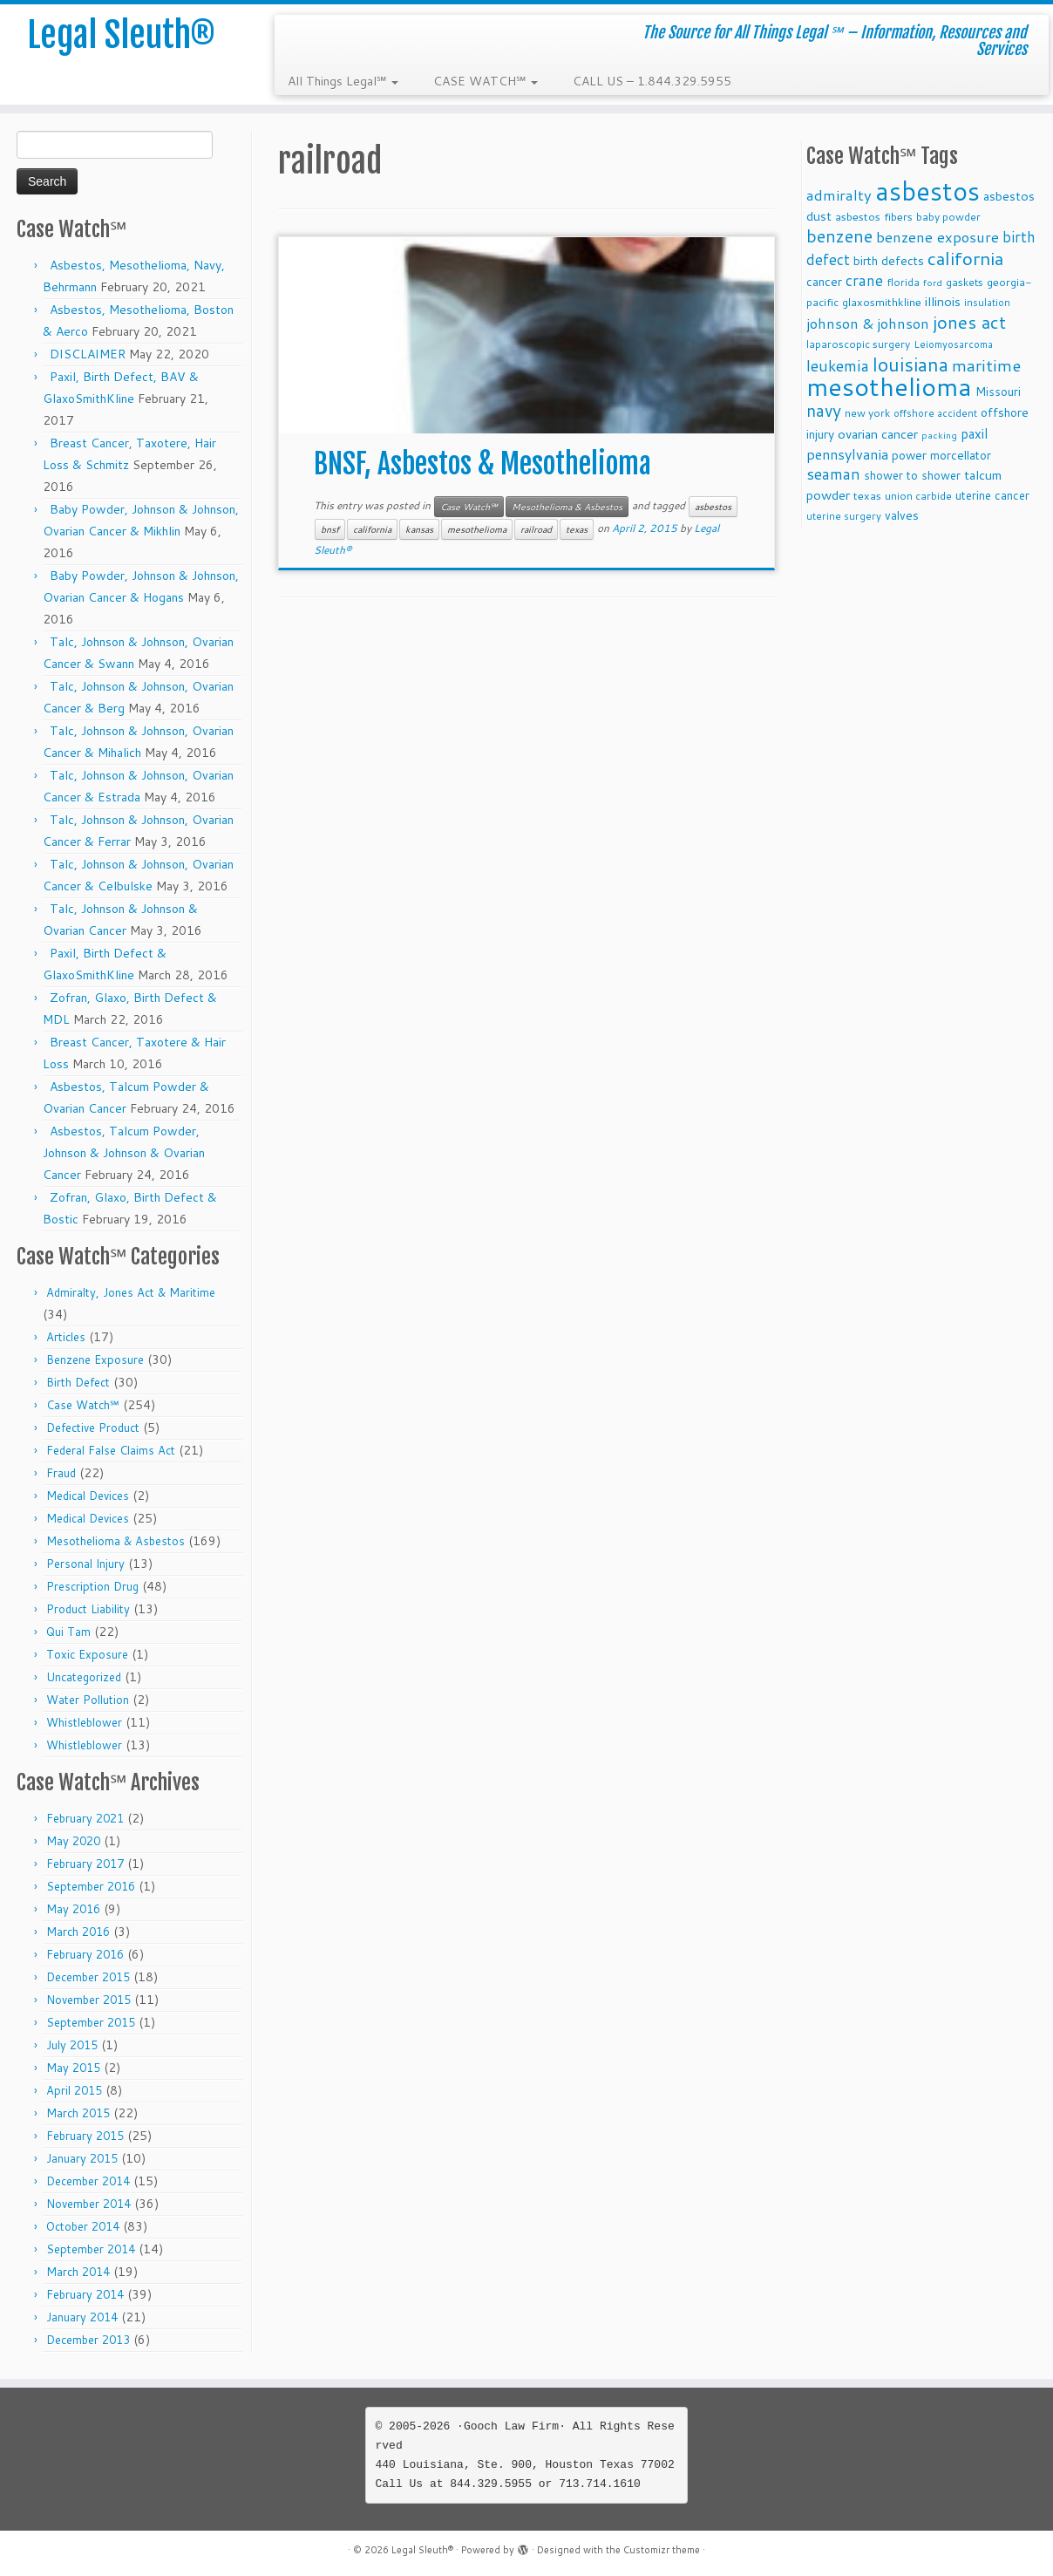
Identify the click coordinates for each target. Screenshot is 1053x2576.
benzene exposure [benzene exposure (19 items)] (937, 237)
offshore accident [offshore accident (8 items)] (935, 413)
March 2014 (78, 2272)
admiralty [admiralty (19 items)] (839, 195)
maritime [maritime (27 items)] (986, 365)
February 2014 (85, 2294)
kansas (419, 529)
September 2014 (90, 2249)
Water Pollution (87, 1699)
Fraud (61, 1473)
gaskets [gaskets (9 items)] (964, 282)
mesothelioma (476, 529)
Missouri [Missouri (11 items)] (998, 391)
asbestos (713, 507)
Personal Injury (85, 1563)
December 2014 (88, 2181)
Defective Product (92, 1427)
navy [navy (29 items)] (823, 410)
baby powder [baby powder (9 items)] (948, 216)
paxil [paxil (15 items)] (974, 433)
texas (577, 529)
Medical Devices (87, 1495)
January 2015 (82, 2158)
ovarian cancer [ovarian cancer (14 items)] (878, 434)
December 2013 (88, 2340)
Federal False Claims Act (110, 1450)
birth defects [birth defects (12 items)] (888, 260)
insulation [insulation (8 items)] (987, 303)
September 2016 (90, 1886)
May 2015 (73, 2067)
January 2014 (82, 2317)
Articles (65, 1337)
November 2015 (88, 1999)
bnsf (330, 529)
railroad (536, 529)
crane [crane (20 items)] (864, 279)
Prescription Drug (92, 1586)
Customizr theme (661, 2550)
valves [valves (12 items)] (902, 515)
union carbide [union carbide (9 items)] (918, 495)
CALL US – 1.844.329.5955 (652, 81)
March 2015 (78, 2113)
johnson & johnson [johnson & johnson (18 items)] (867, 323)
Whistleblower (84, 1722)
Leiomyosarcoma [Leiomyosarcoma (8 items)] (953, 344)
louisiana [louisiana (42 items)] (910, 364)
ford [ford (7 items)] (932, 282)
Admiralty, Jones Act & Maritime (130, 1292)
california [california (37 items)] (965, 258)
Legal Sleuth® (121, 35)
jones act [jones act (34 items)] (969, 322)
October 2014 (82, 2226)
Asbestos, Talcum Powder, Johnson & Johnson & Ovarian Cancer (124, 1152)
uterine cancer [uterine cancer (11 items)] (992, 495)
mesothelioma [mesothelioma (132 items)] (889, 386)
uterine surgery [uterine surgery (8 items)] (843, 516)
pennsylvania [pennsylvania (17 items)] (847, 454)
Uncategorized (83, 1677)
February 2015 (85, 2135)
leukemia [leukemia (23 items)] (837, 365)
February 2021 (85, 1818)
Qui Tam (68, 1631)
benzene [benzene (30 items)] (839, 236)
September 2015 (90, 2022)
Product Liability (88, 1609)
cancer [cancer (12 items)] (824, 281)
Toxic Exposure (87, 1654)
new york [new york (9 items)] (867, 412)
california (372, 529)
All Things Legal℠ (343, 81)
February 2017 (85, 1863)
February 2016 (85, 1954)
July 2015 (72, 2045)
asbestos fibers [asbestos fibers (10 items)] (874, 216)
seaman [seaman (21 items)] (833, 474)
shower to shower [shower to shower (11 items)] (912, 475)
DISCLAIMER (88, 354)
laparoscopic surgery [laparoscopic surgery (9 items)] (858, 344)
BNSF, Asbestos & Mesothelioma (482, 463)
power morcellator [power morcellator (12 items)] (941, 454)
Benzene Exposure (95, 1359)
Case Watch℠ (82, 1405)
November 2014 (88, 2203)
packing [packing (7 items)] (939, 434)
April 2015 (74, 2090)
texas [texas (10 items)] (867, 495)
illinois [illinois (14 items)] (943, 301)
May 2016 (73, 1909)
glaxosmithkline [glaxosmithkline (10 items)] (881, 302)
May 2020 (73, 1841)
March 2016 (78, 1931)
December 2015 (88, 1977)
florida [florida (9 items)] (903, 282)
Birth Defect (78, 1382)
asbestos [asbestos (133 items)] (927, 190)
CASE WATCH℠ (485, 81)
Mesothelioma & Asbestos (115, 1541)
